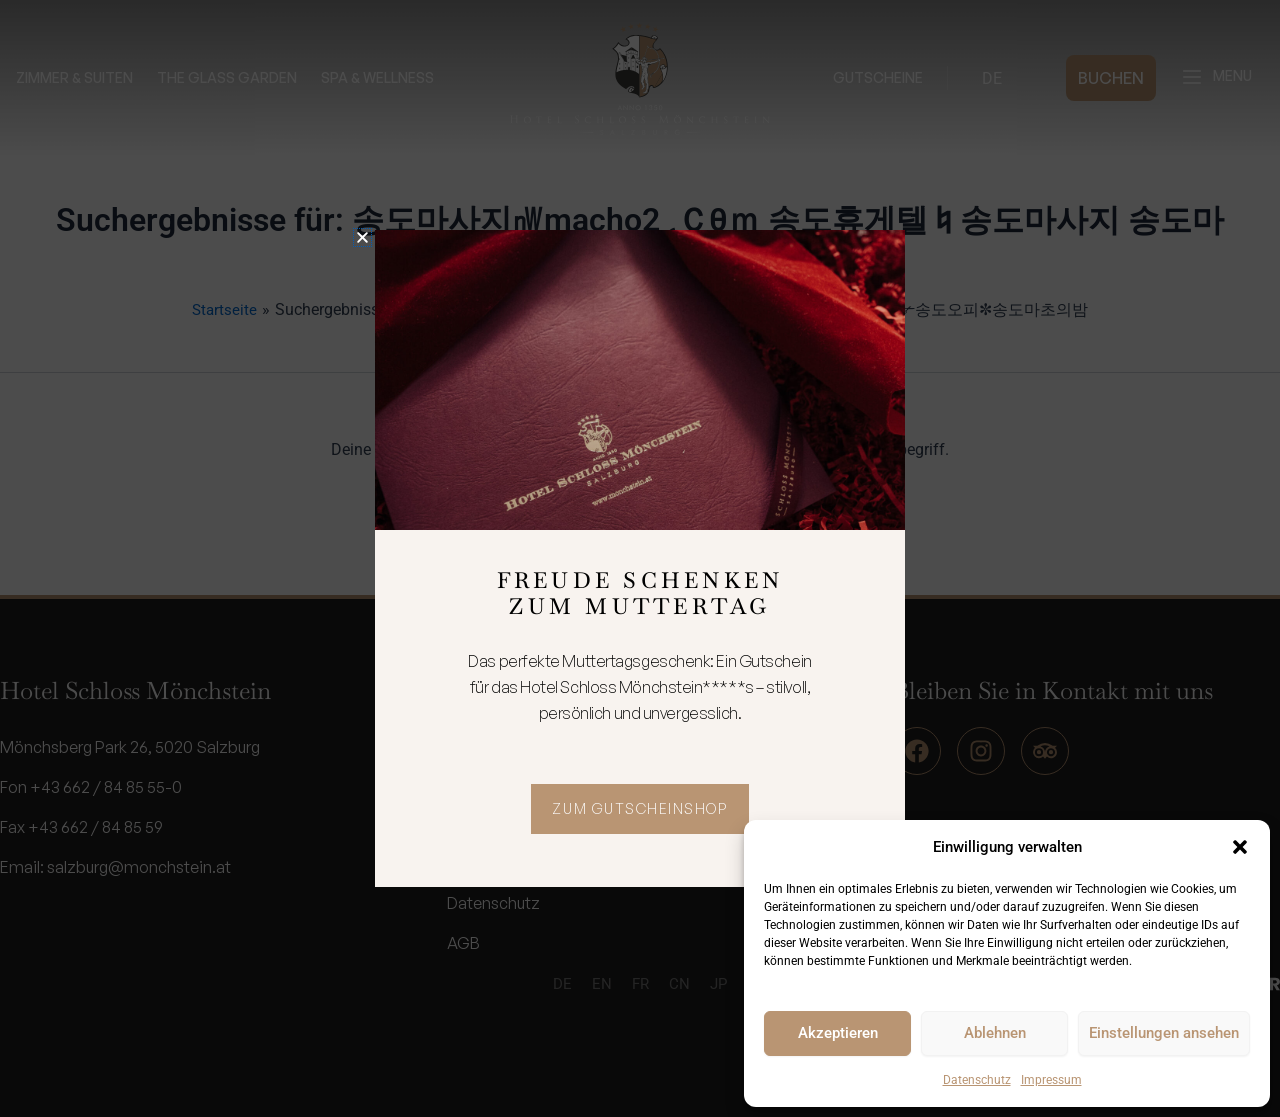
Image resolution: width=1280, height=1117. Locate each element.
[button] (1240, 847)
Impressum (1051, 1080)
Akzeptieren (838, 1033)
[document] (640, 558)
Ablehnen (995, 1033)
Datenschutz (977, 1080)
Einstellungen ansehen (1164, 1033)
